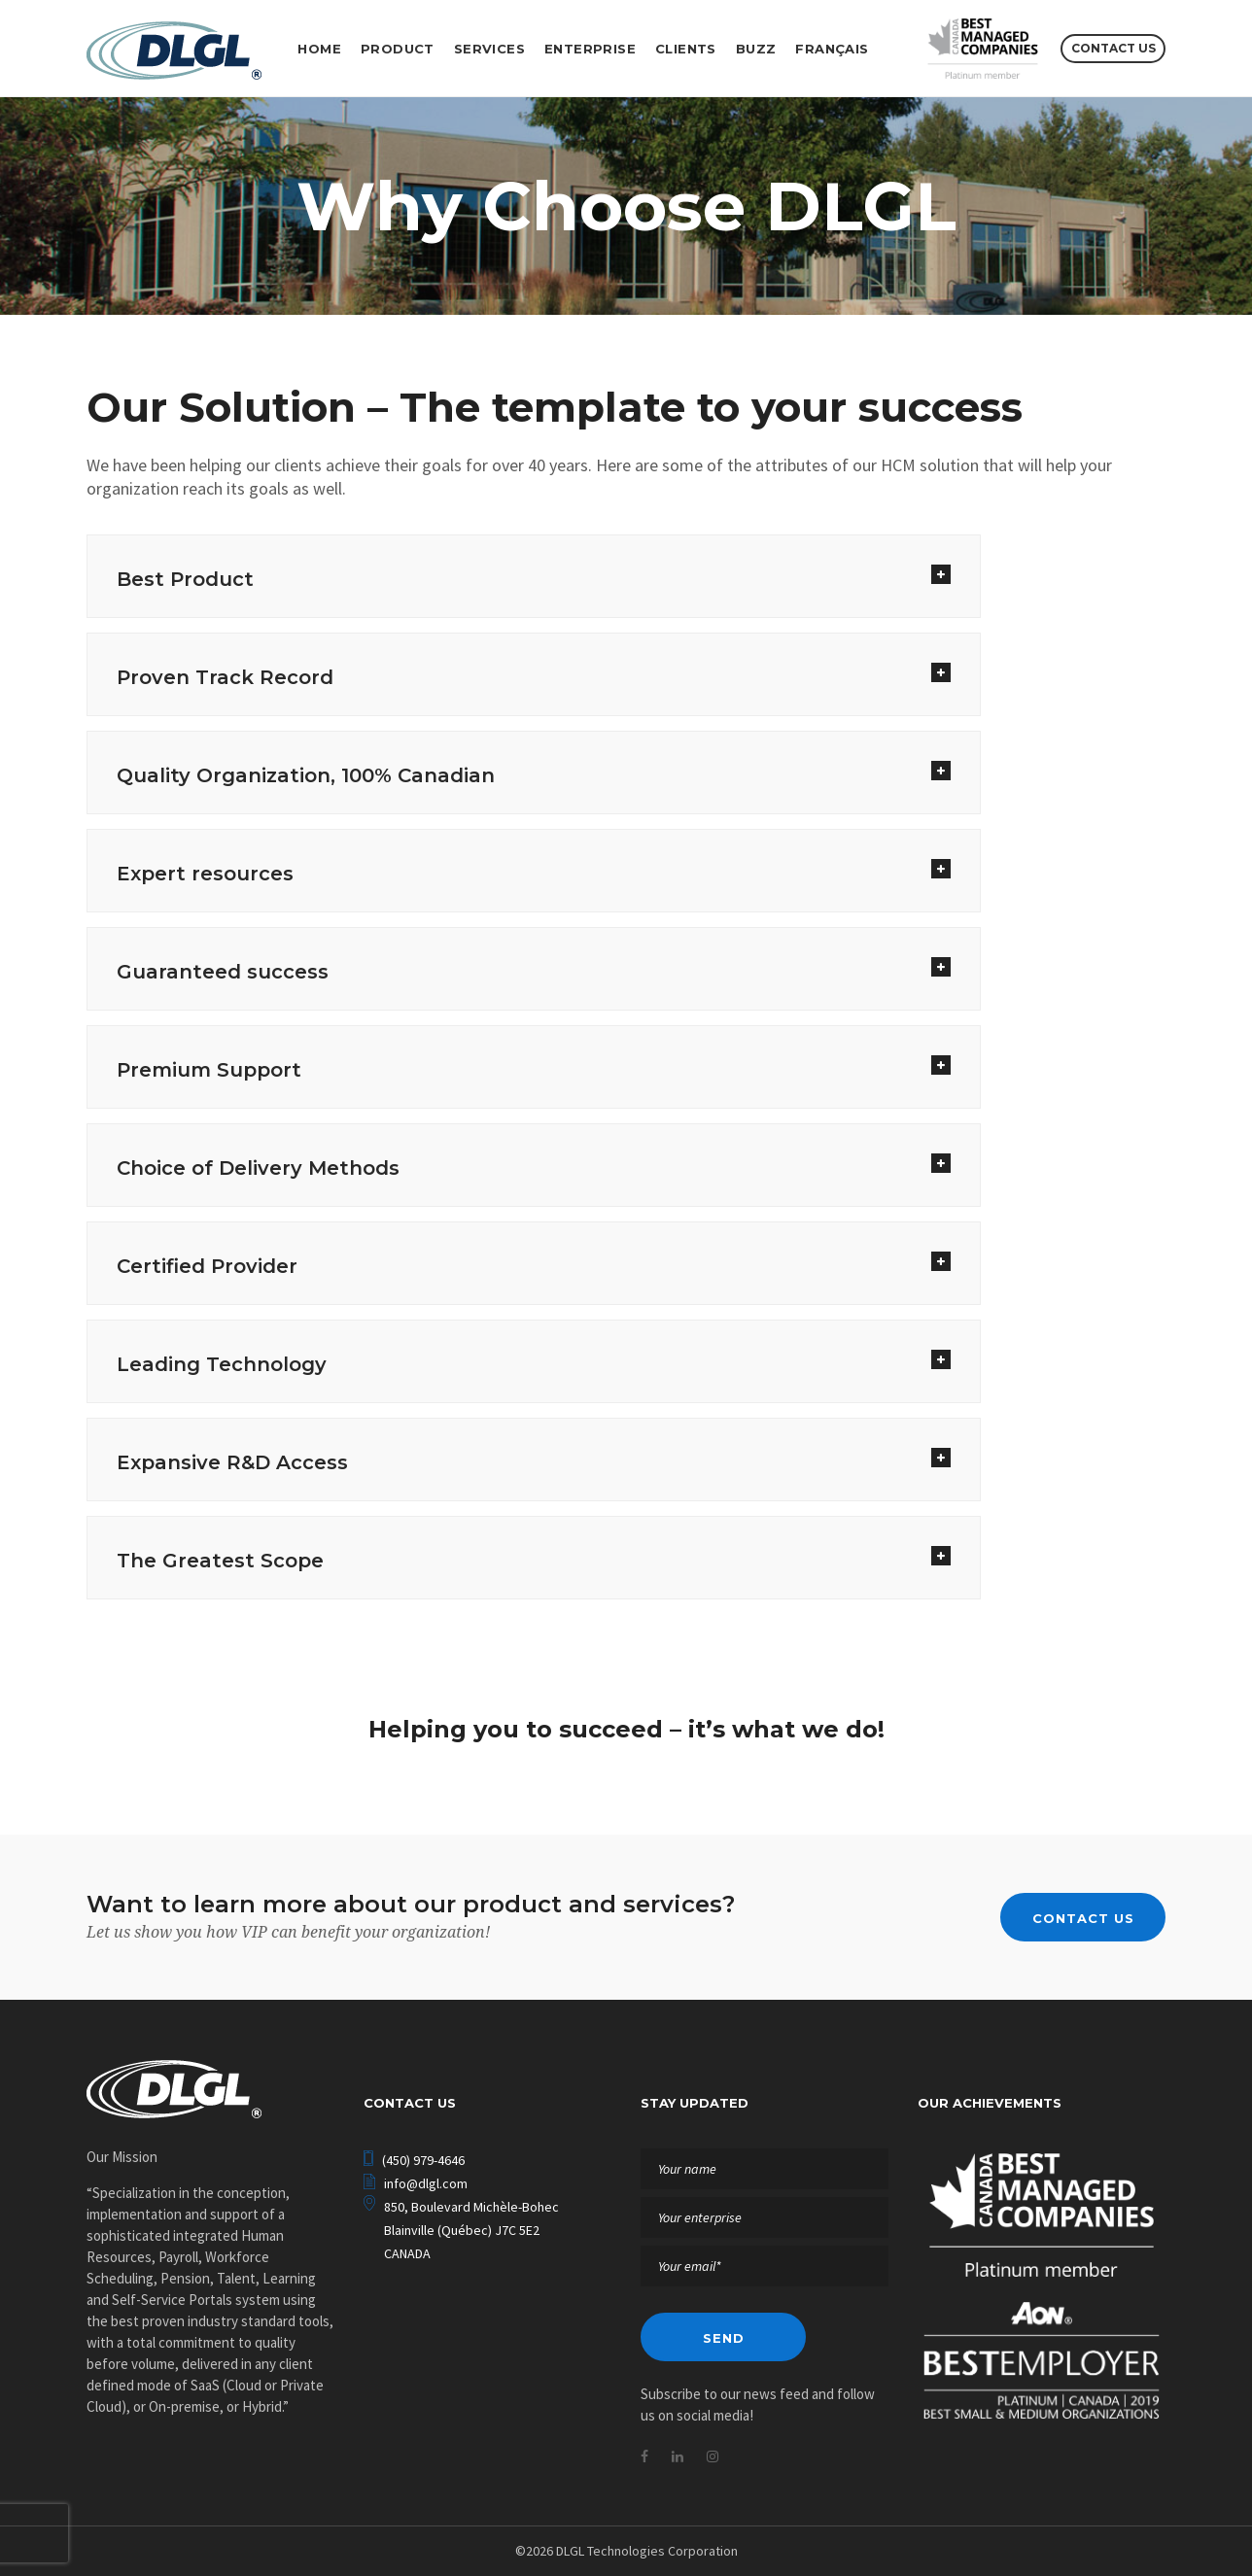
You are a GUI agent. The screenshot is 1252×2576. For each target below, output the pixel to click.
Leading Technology (222, 1364)
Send (724, 2338)
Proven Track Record (225, 677)
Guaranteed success (223, 971)
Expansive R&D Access (232, 1462)
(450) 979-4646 (423, 2160)
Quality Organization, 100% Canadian (306, 775)
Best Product (185, 579)
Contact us (1113, 48)
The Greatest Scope (220, 1560)
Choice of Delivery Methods (258, 1168)
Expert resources (205, 873)
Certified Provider (207, 1266)
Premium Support (209, 1070)
